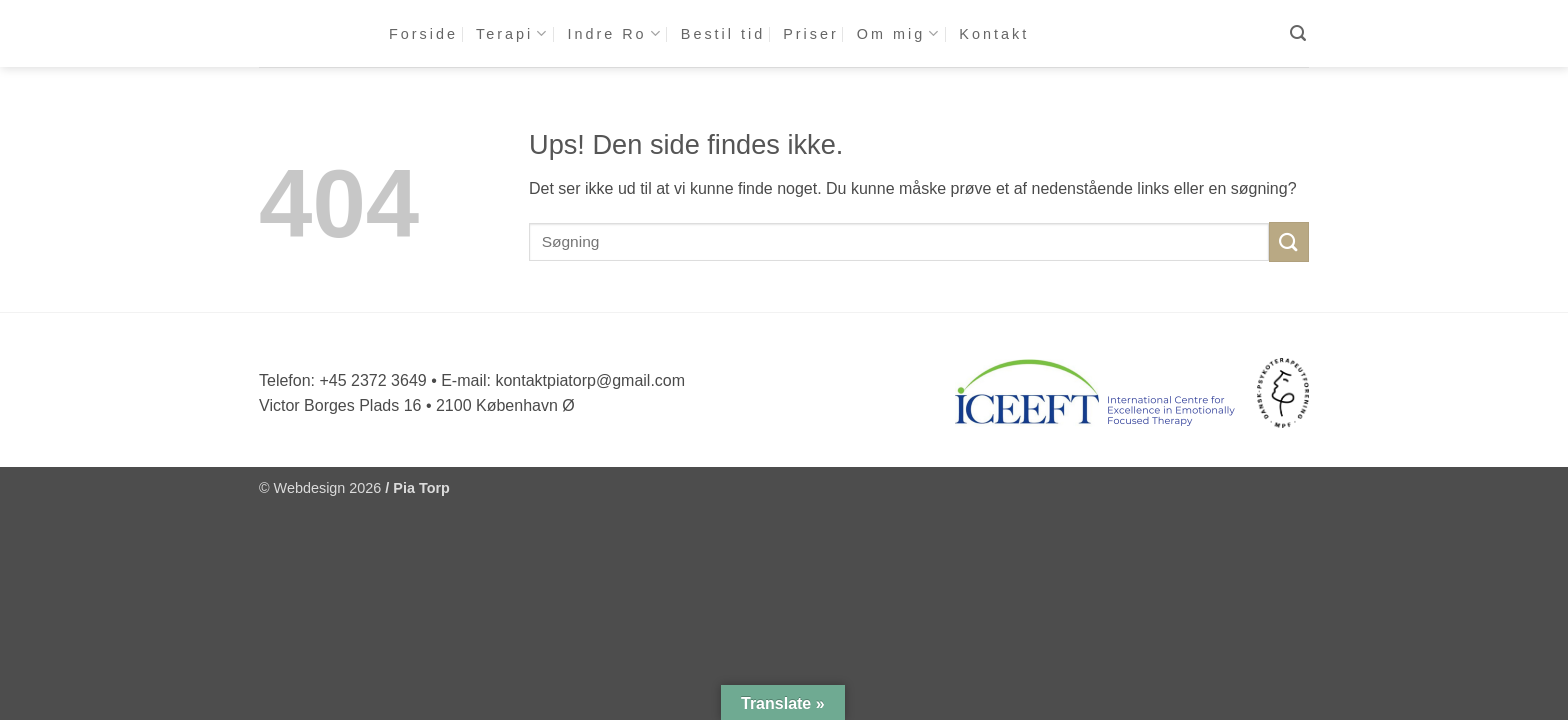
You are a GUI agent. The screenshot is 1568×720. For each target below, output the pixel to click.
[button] (1299, 33)
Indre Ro (614, 33)
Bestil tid (723, 34)
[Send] (1289, 241)
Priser (811, 34)
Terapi (512, 33)
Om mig (899, 33)
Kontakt (994, 34)
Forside (423, 34)
